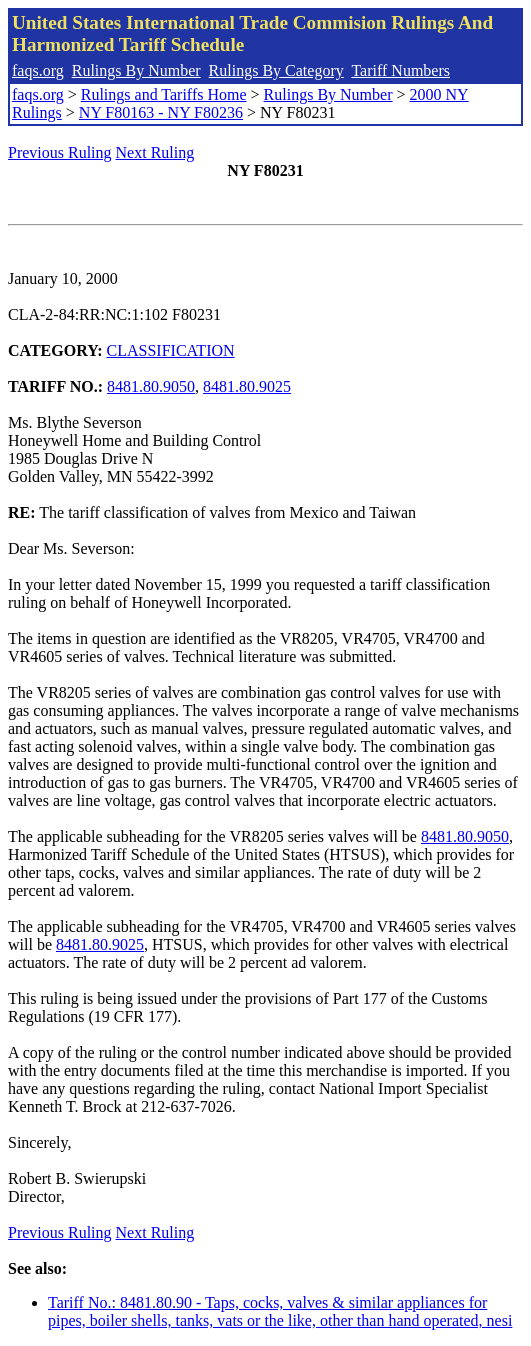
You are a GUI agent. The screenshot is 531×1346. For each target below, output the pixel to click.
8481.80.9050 (151, 386)
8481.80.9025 (247, 386)
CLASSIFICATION (171, 350)
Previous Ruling (60, 152)
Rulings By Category (276, 70)
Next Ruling (155, 152)
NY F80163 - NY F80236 (161, 112)
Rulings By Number (136, 70)
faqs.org (38, 70)
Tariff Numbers (400, 70)
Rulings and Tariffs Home (164, 94)
